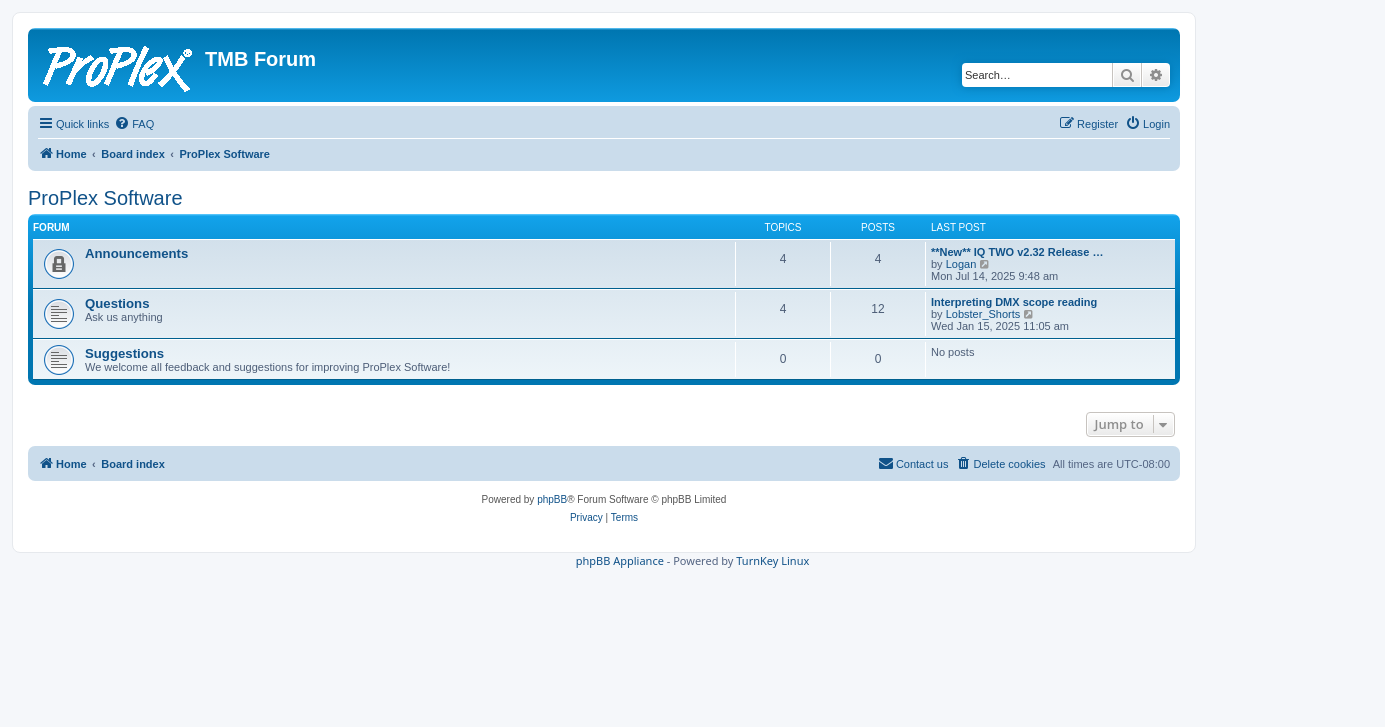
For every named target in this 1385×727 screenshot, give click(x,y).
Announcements (136, 253)
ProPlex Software (105, 198)
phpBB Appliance (620, 560)
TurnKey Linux (772, 560)
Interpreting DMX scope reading (1014, 302)
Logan (961, 264)
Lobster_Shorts (983, 314)
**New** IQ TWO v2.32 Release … (1017, 252)
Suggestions (124, 353)
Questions (117, 303)
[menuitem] (134, 124)
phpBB (552, 499)
